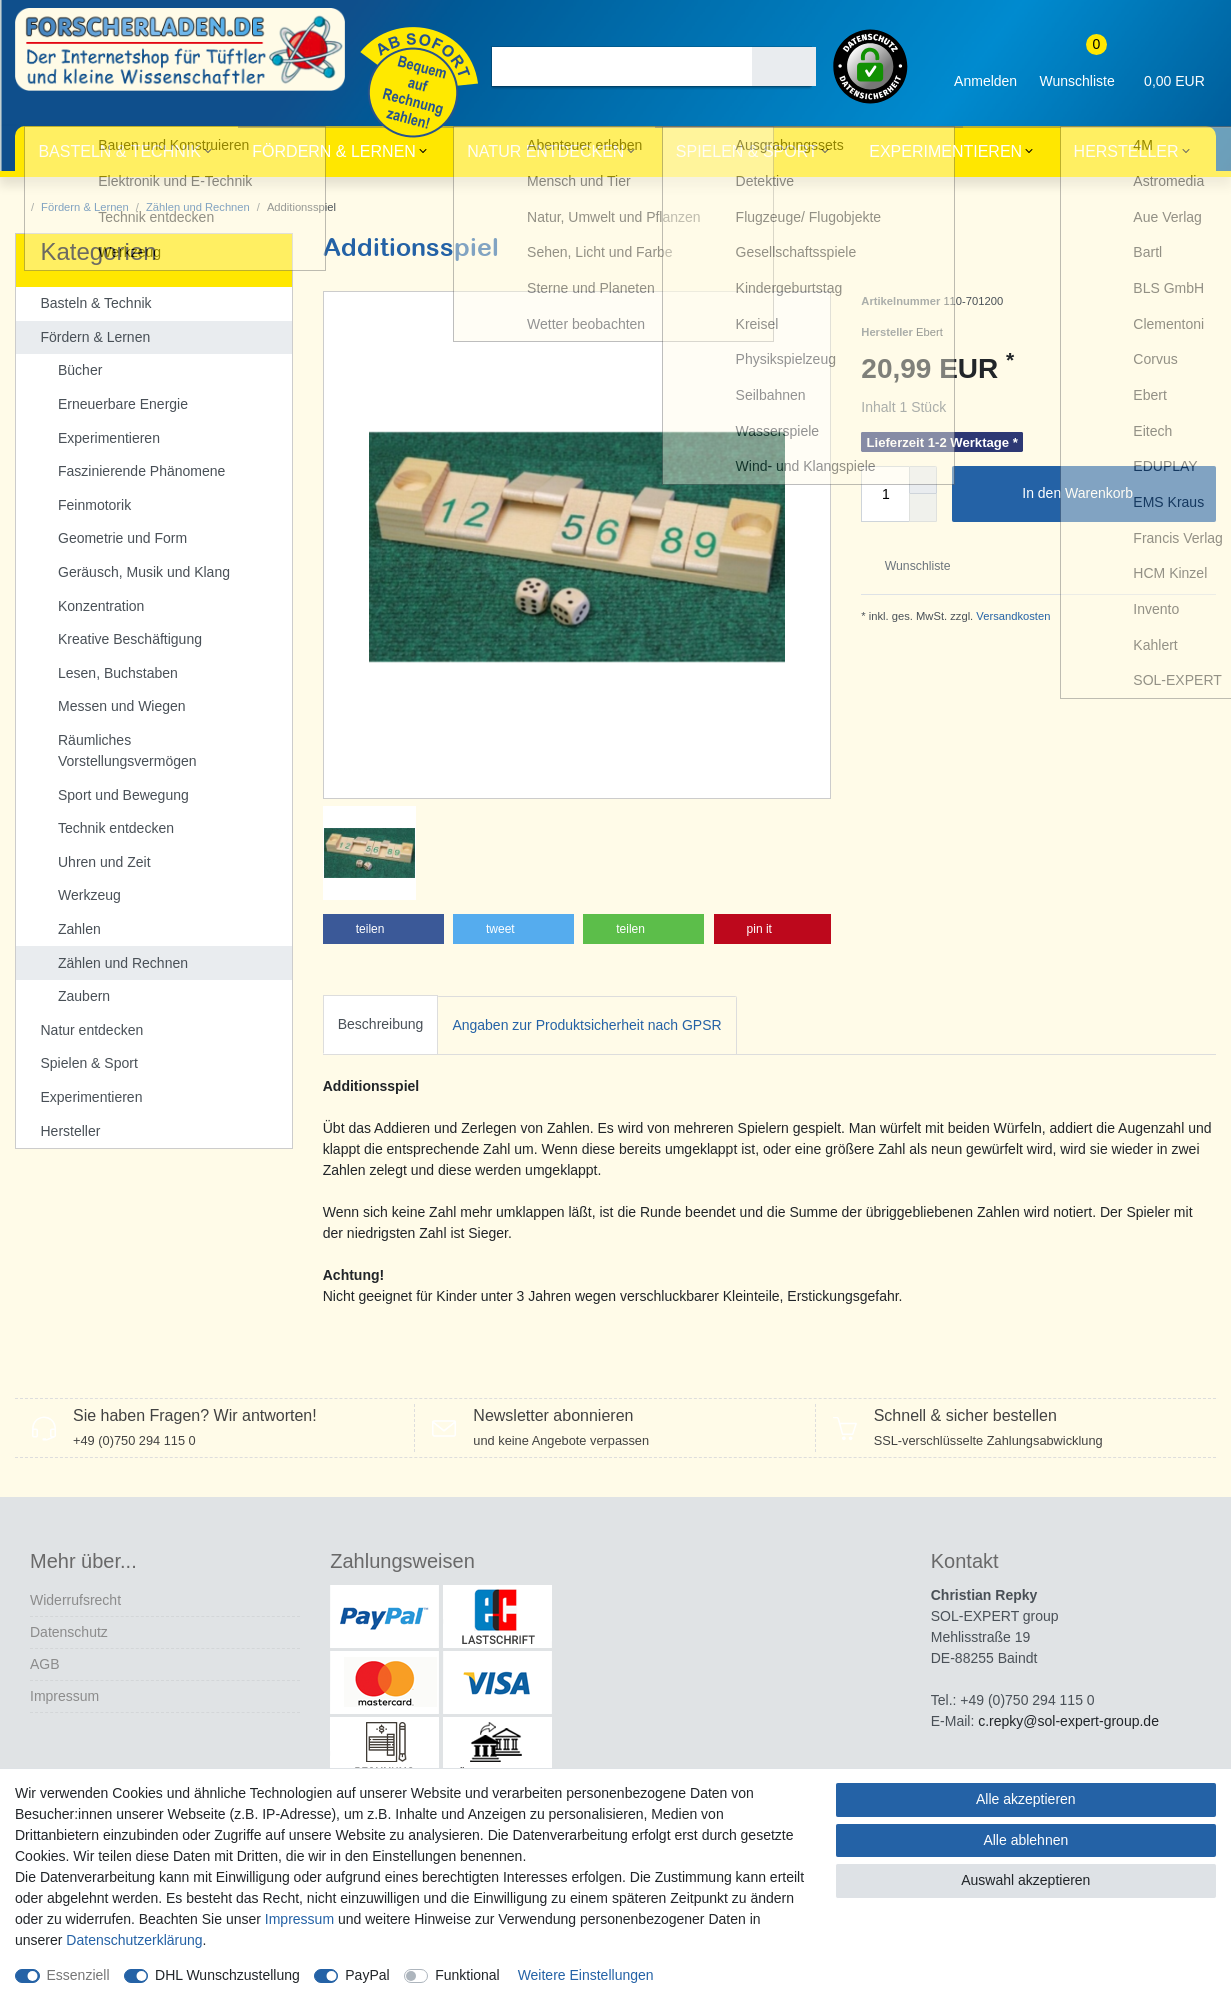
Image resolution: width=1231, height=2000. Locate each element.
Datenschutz (69, 1608)
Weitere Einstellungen (586, 1975)
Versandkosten (1011, 616)
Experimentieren (945, 151)
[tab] (381, 937)
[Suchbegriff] (622, 66)
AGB (45, 1640)
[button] (383, 841)
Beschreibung (381, 936)
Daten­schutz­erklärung (134, 1940)
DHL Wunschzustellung (227, 1975)
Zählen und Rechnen (198, 207)
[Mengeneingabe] (885, 494)
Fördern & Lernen (334, 151)
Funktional (467, 1975)
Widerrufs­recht (75, 1576)
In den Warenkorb (1111, 494)
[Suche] (784, 66)
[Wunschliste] (1077, 66)
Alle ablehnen (1025, 1840)
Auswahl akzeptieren (1025, 1880)
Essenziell (78, 1975)
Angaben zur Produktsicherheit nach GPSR (586, 937)
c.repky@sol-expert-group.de (1068, 1697)
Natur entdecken (545, 151)
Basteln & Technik (119, 151)
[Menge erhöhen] (923, 480)
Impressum (64, 1672)
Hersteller (1126, 151)
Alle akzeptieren (1026, 1799)
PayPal (367, 1975)
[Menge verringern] (923, 508)
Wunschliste (909, 566)
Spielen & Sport (747, 151)
